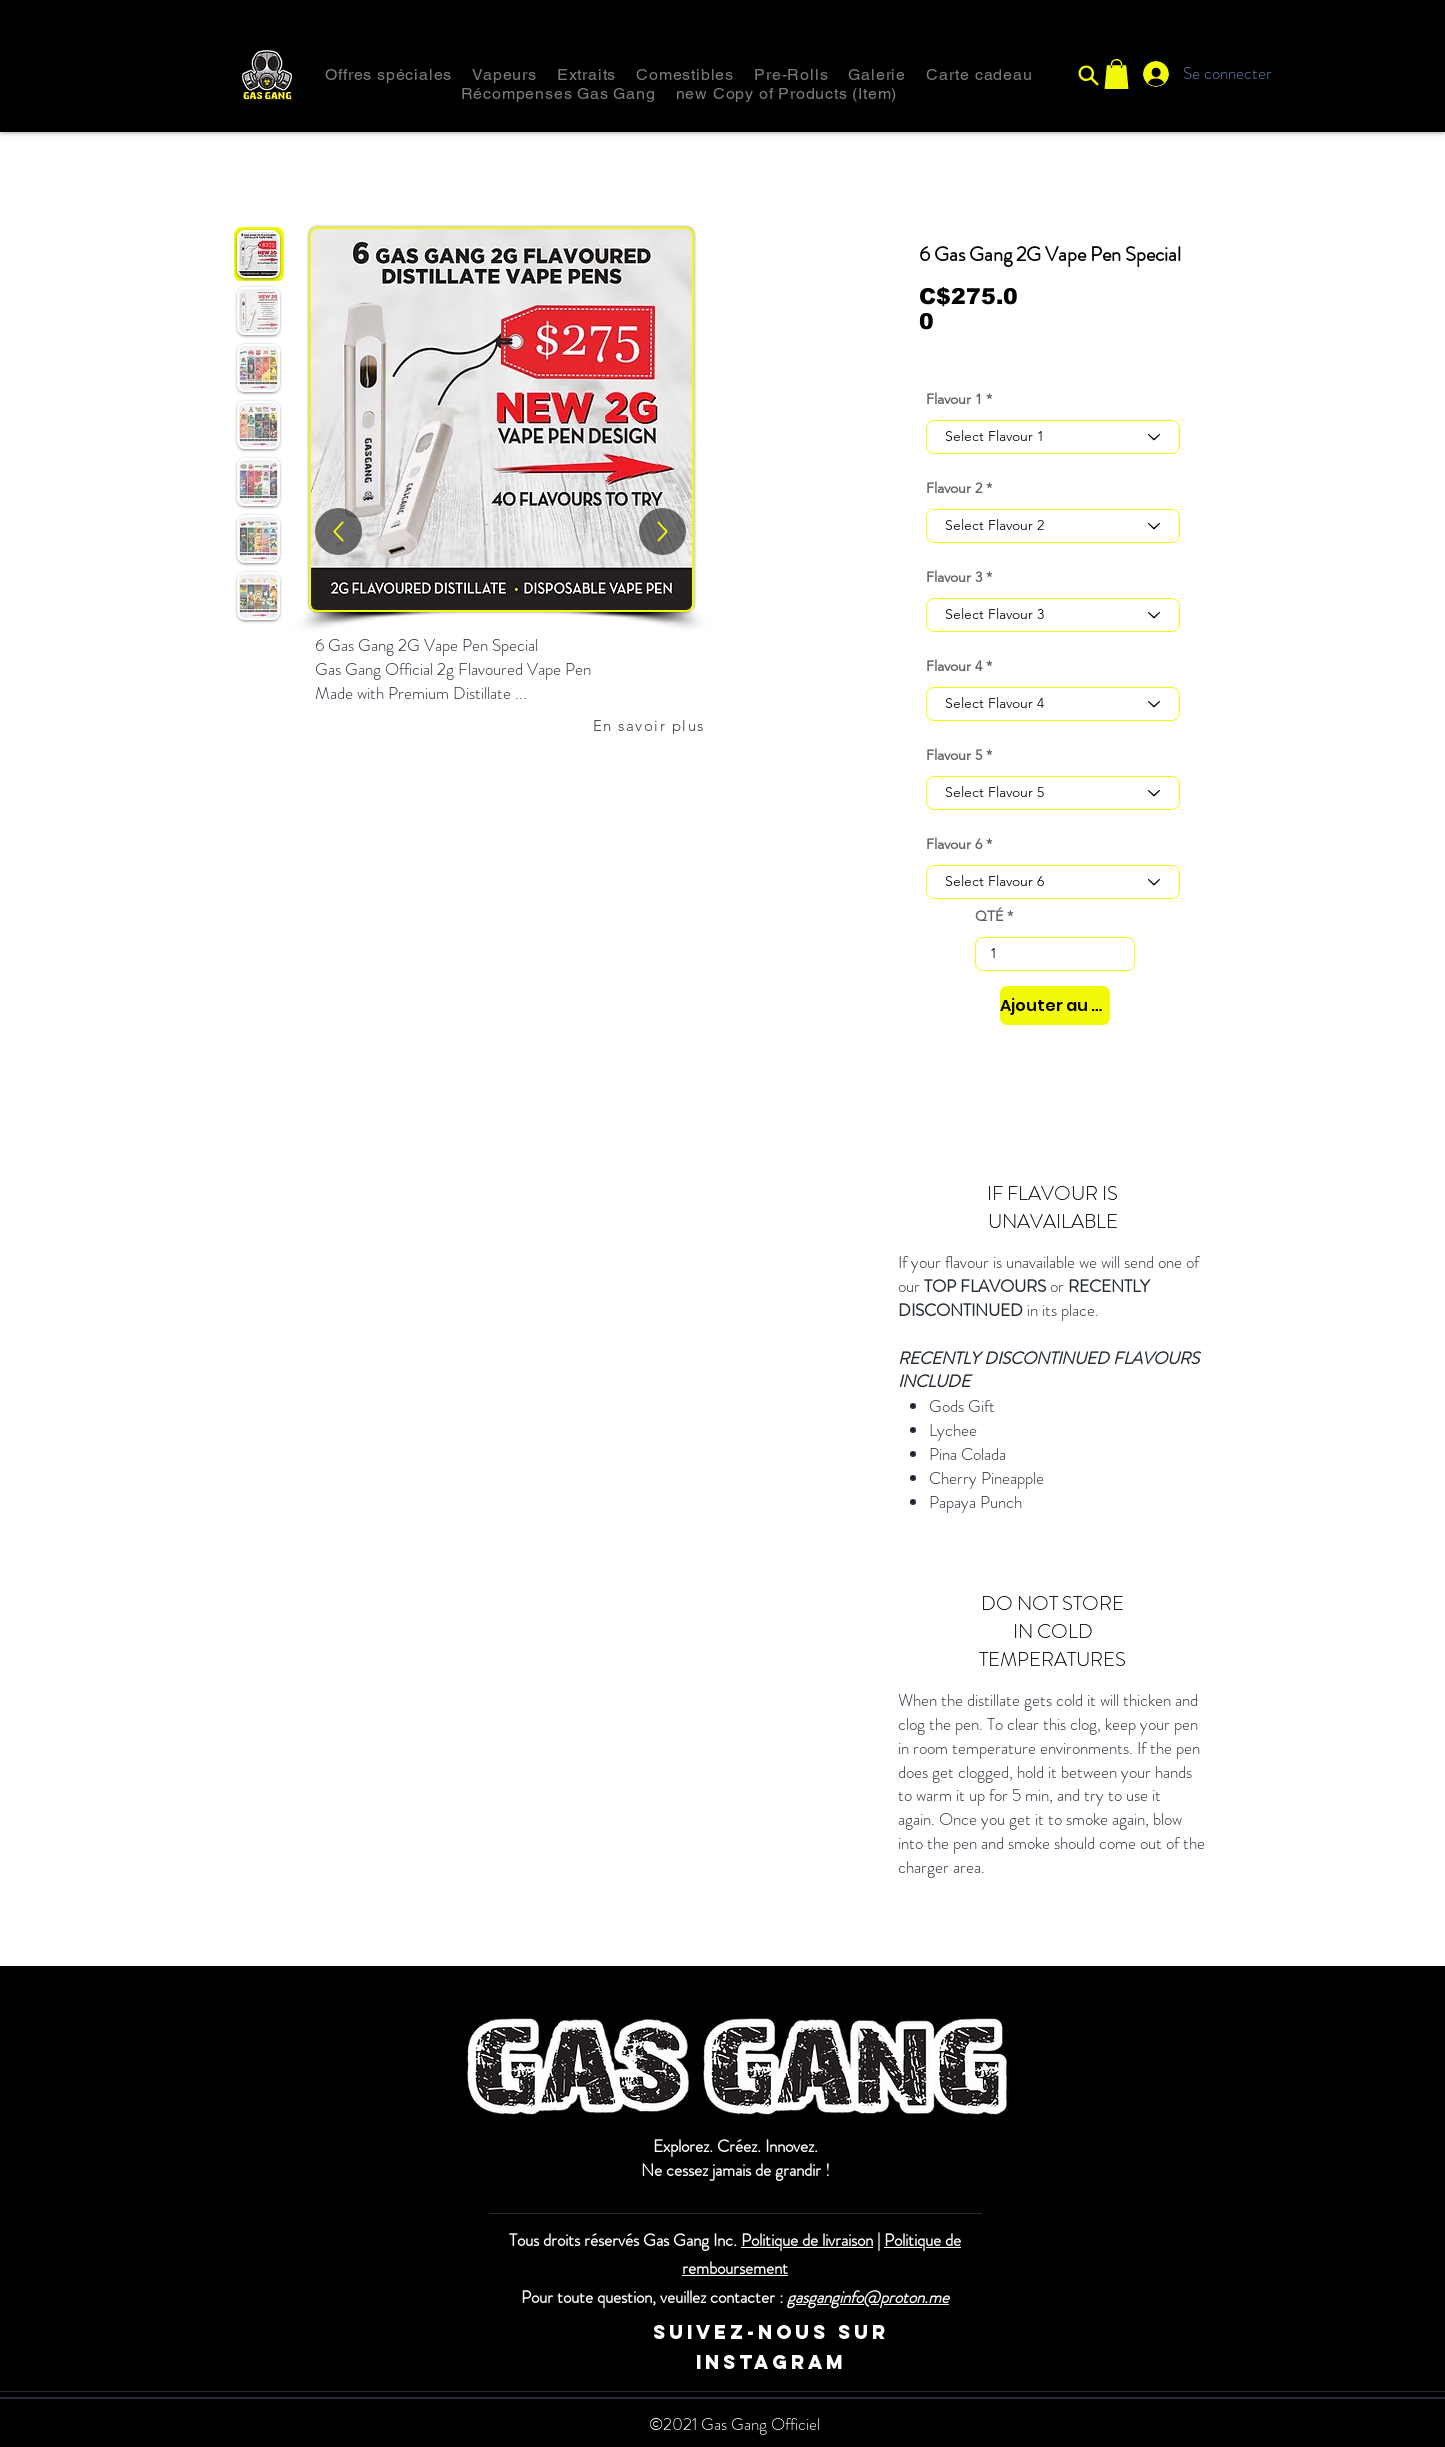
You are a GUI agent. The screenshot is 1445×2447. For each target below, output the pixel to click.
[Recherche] (1089, 75)
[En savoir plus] (651, 725)
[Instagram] (546, 2333)
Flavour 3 (954, 577)
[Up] (662, 531)
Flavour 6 (954, 844)
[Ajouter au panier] (1055, 1005)
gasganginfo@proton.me (868, 2297)
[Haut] (338, 531)
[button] (1116, 74)
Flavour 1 (954, 399)
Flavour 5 (954, 755)
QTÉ (989, 916)
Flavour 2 (954, 488)
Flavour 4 (954, 666)
